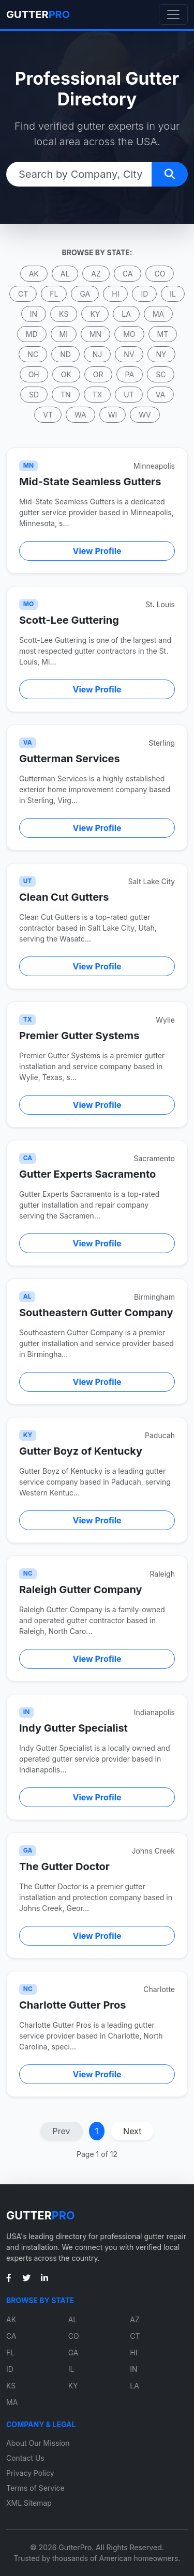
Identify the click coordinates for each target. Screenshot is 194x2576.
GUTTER (38, 14)
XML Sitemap (29, 2502)
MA (158, 314)
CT (23, 293)
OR (98, 374)
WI (112, 414)
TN (66, 394)
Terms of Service (35, 2488)
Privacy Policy (30, 2473)
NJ (97, 354)
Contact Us (25, 2458)
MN (95, 334)
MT (163, 334)
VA (160, 394)
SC (161, 374)
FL (54, 293)
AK (34, 273)
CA (128, 273)
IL (173, 293)
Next (132, 2131)
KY (95, 314)
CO (159, 273)
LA (126, 314)
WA (80, 414)
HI (115, 293)
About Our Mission (38, 2443)
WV (145, 414)
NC (32, 354)
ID (144, 293)
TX (97, 394)
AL (65, 273)
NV (129, 354)
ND (65, 354)
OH (33, 374)
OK (66, 374)
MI (63, 334)
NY (161, 354)
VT (48, 414)
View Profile (97, 551)
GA (85, 293)
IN (33, 314)
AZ (95, 273)
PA (130, 374)
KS (63, 314)
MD (32, 334)
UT (128, 394)
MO (129, 334)
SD (34, 394)
